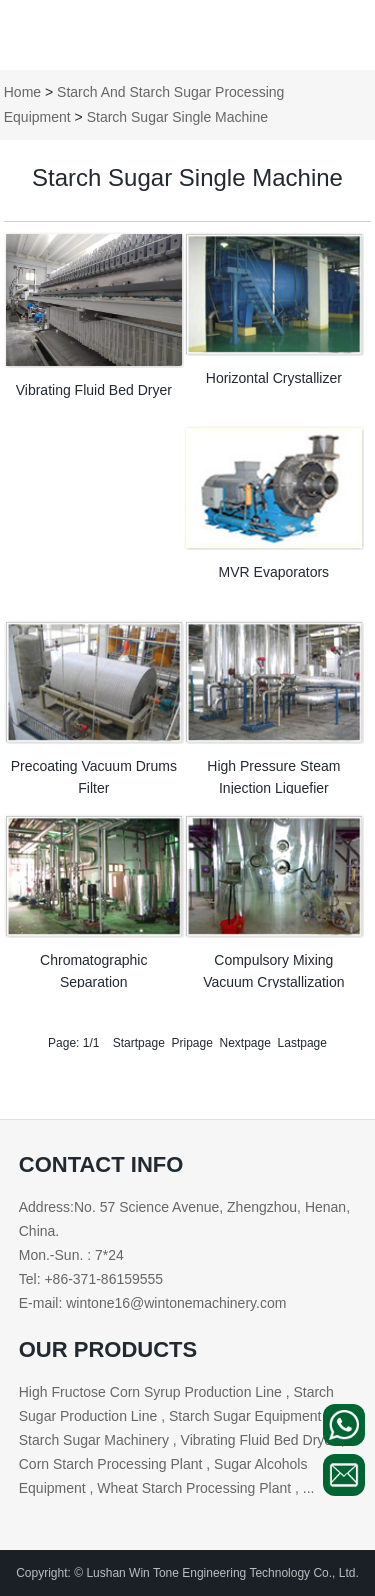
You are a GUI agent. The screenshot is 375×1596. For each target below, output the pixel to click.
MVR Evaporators (274, 572)
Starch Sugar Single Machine (177, 117)
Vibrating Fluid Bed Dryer (94, 390)
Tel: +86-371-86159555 (91, 1279)
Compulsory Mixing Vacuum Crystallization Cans (273, 982)
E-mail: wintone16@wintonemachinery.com (153, 1303)
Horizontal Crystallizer (274, 378)
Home (22, 92)
